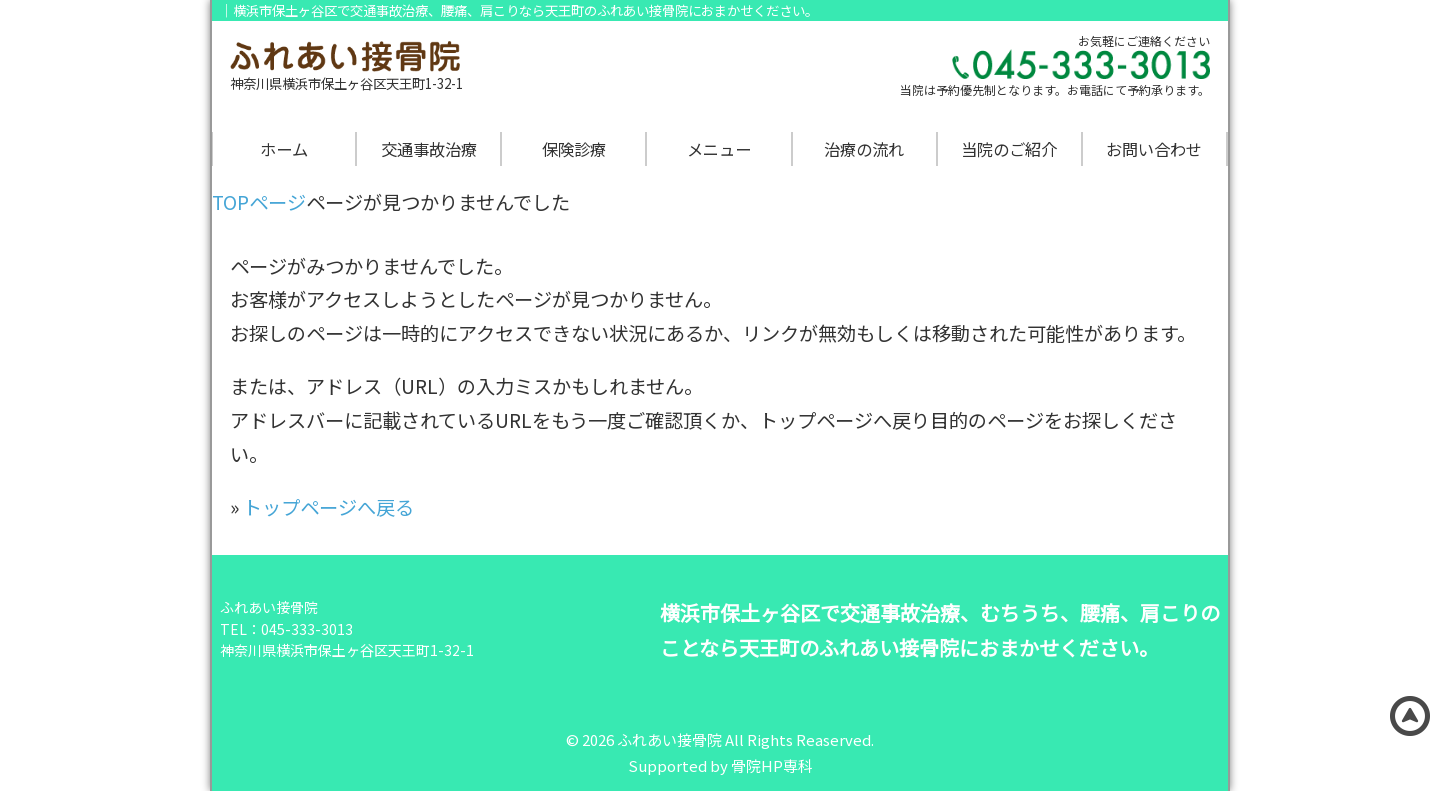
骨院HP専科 (772, 765)
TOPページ (259, 202)
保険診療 (574, 149)
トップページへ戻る (328, 507)
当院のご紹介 (1009, 149)
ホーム (284, 149)
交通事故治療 (429, 149)
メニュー (719, 149)
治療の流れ (864, 149)
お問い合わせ (1154, 149)
